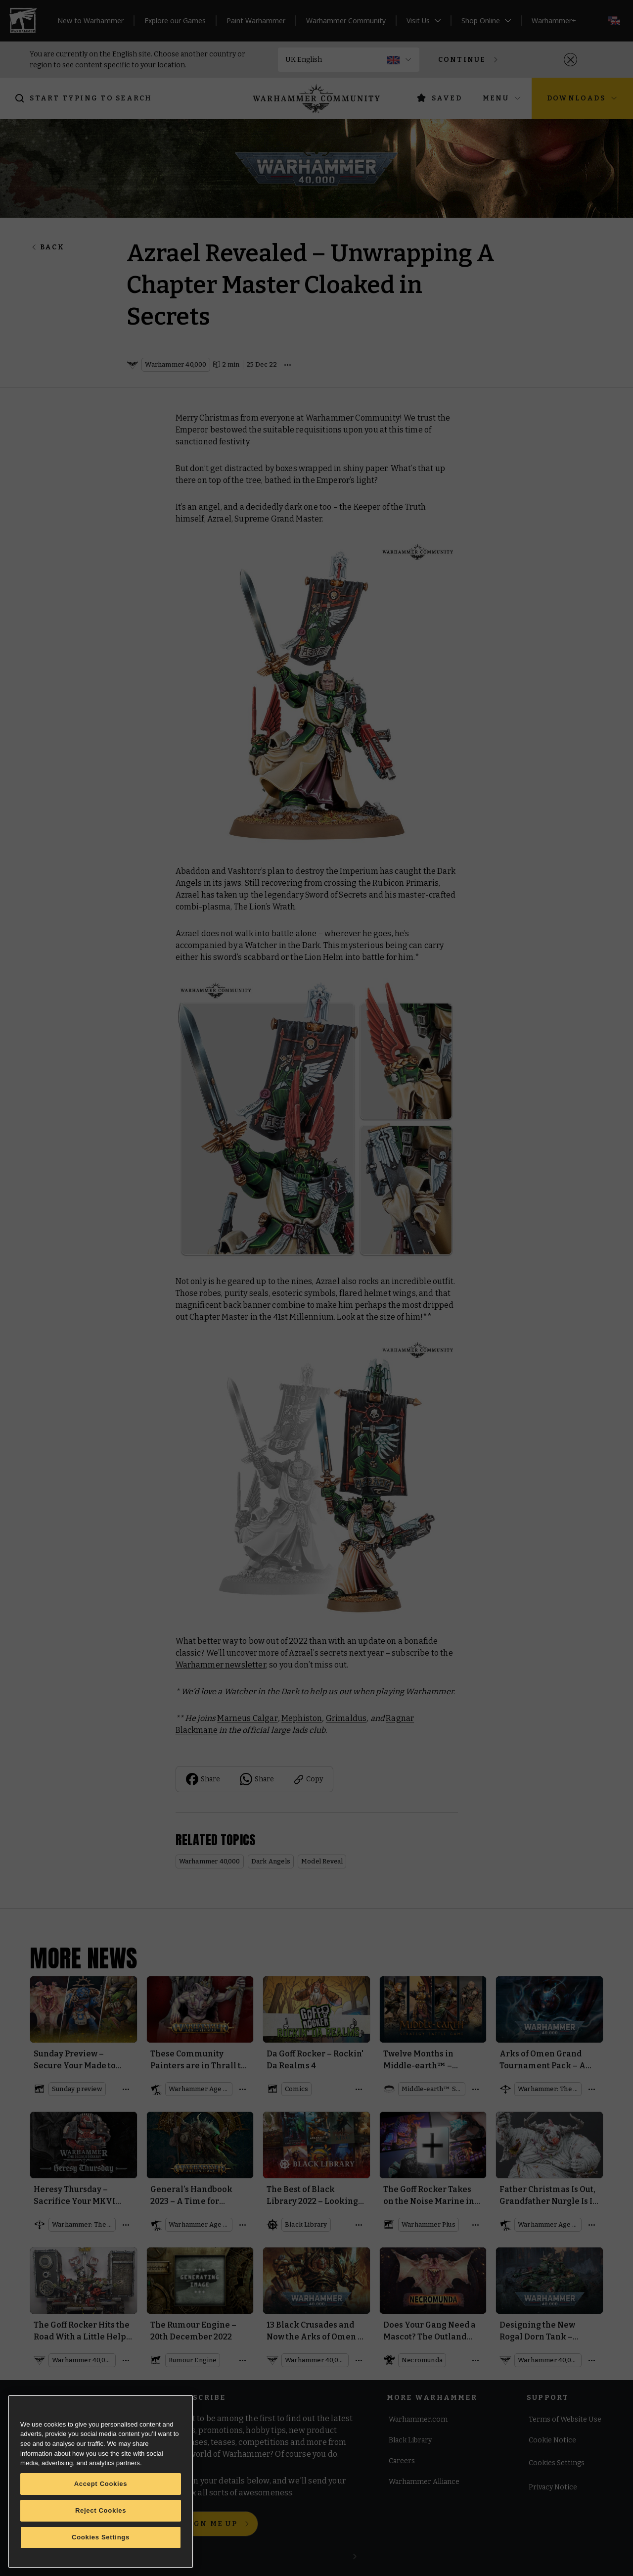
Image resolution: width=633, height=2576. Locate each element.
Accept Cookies (101, 2483)
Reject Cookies (100, 2510)
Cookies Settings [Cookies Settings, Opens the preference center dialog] (101, 2537)
